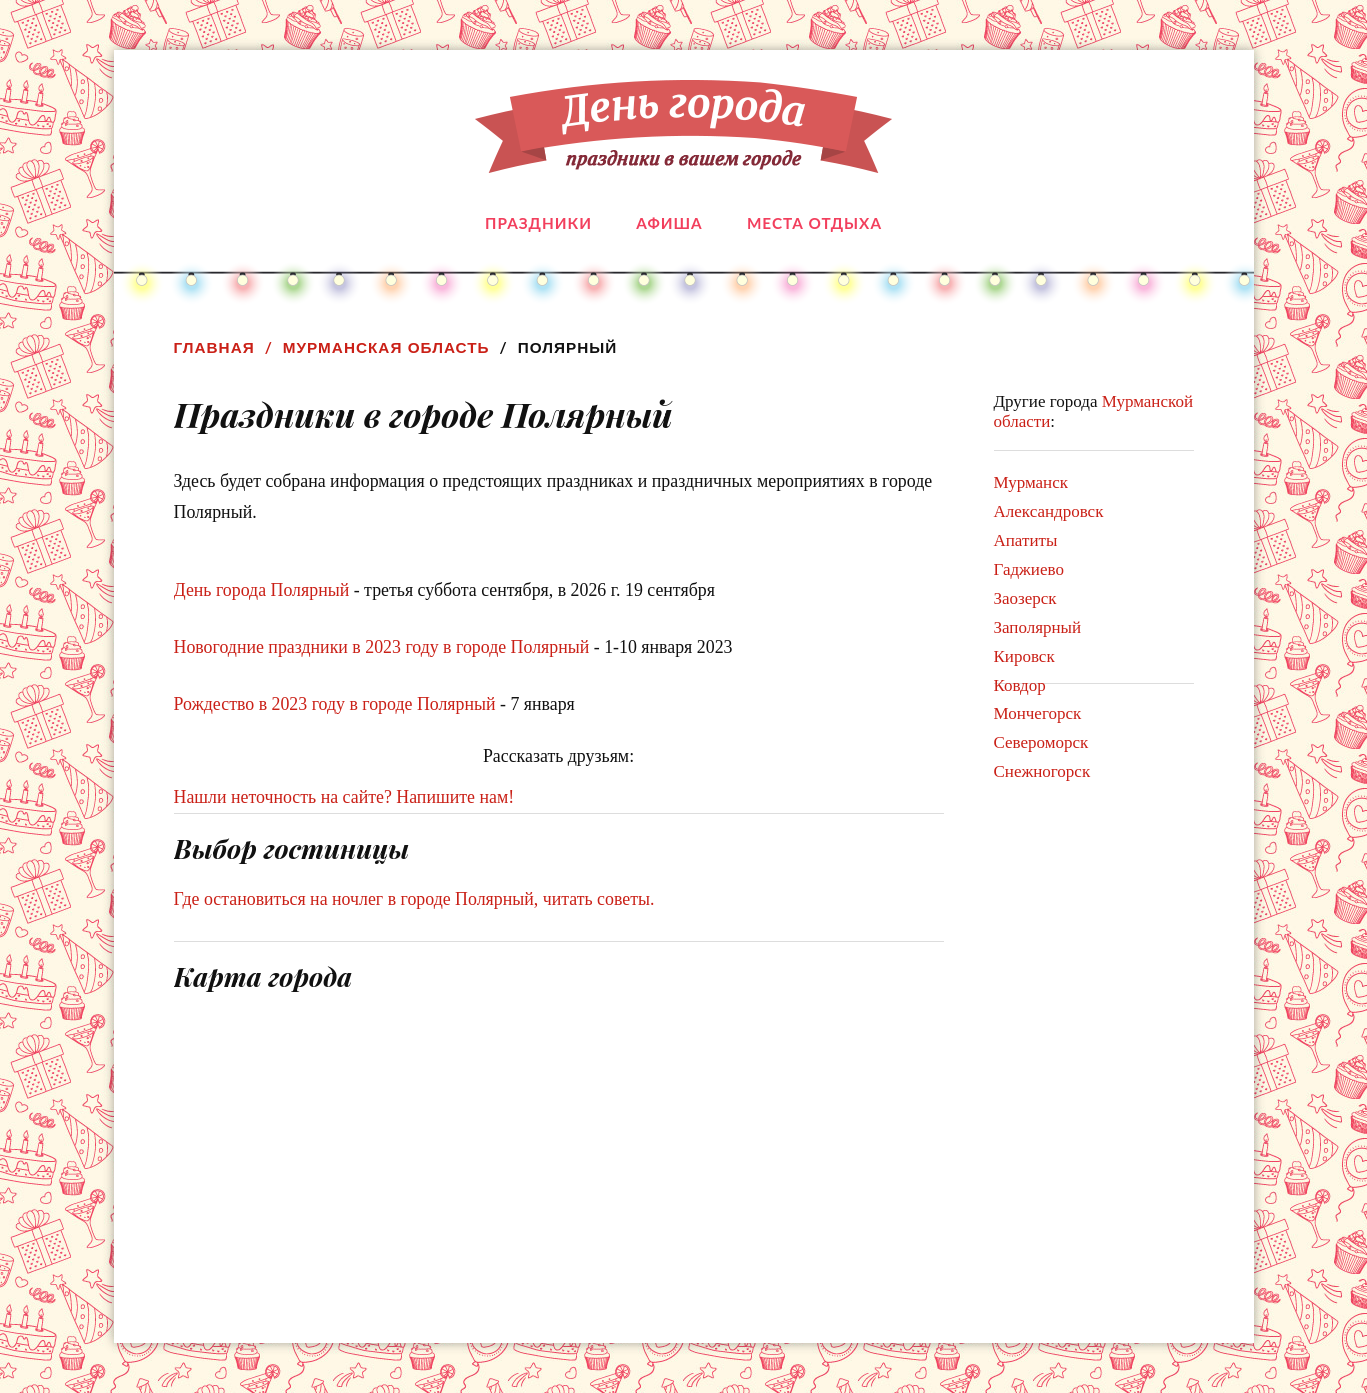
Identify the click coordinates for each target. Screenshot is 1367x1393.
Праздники (538, 223)
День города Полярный (262, 590)
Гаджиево (1029, 569)
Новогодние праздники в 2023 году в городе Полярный (382, 647)
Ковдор (1020, 685)
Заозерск (1025, 598)
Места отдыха (814, 223)
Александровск (1049, 511)
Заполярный (1038, 627)
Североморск (1041, 742)
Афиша (669, 223)
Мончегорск (1038, 713)
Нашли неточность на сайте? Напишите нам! (344, 797)
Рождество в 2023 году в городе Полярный (335, 704)
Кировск (1024, 656)
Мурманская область (386, 347)
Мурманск (1031, 482)
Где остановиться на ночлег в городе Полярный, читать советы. (414, 899)
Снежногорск (1042, 771)
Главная (214, 347)
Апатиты (1026, 540)
